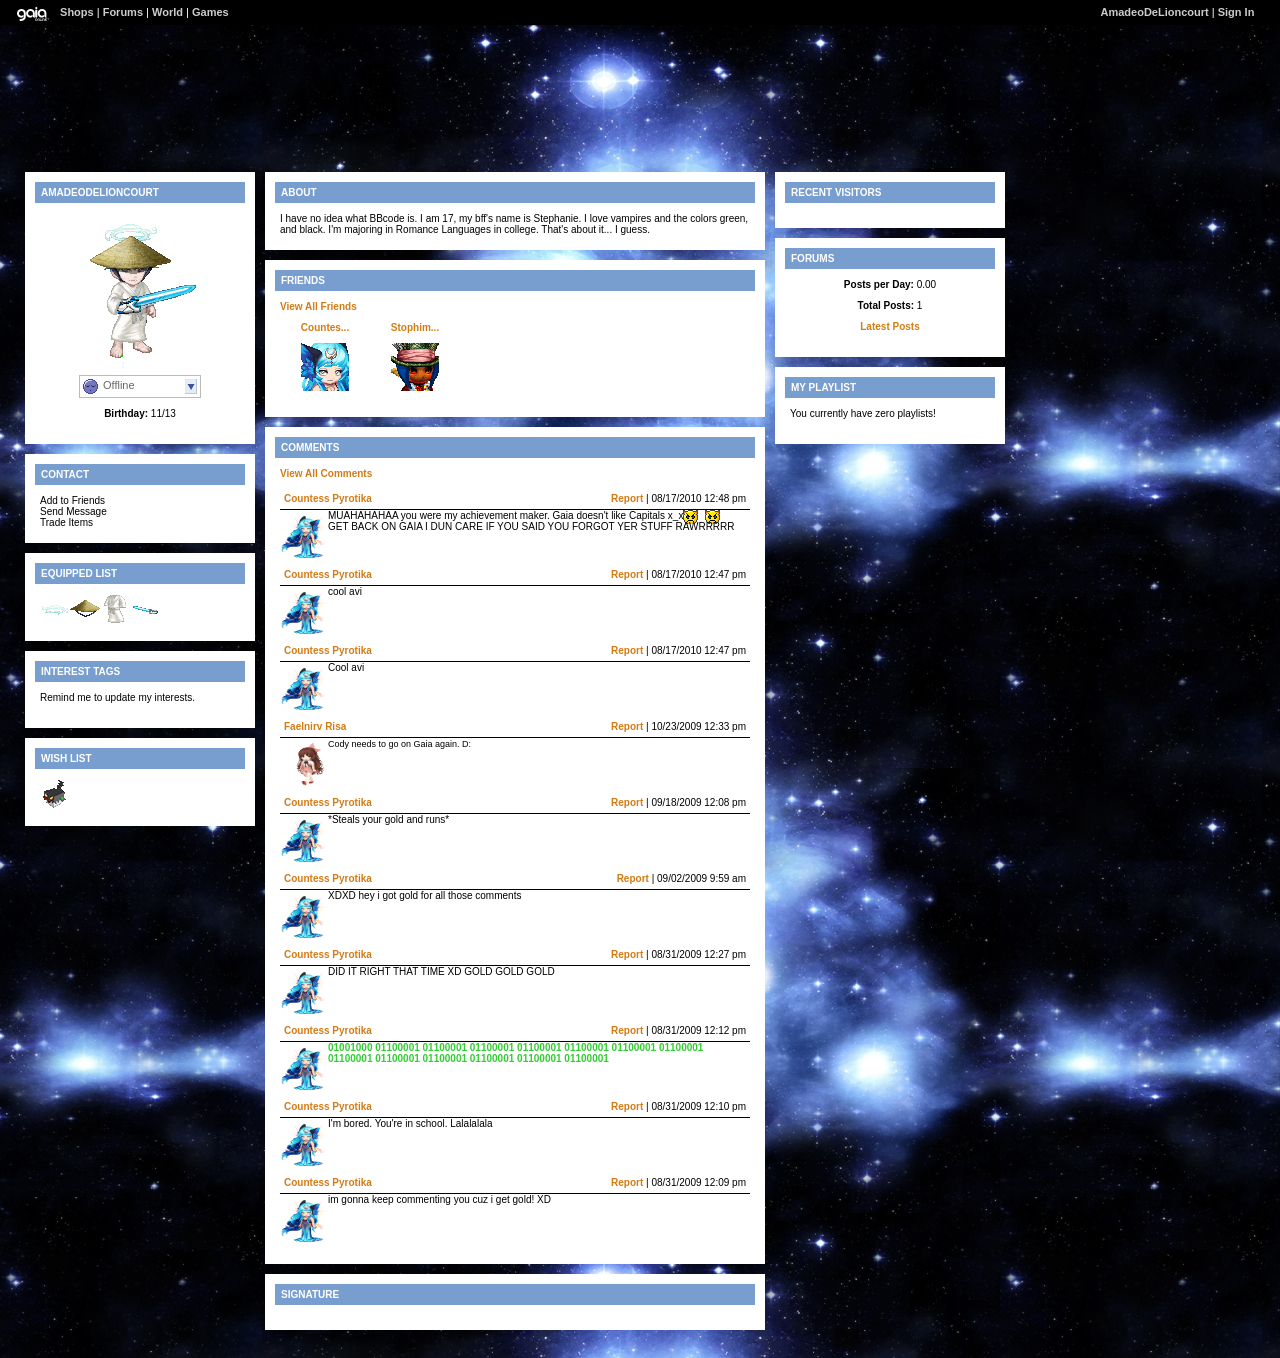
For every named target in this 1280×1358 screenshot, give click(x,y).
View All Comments (326, 473)
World (167, 12)
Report (627, 498)
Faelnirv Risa (315, 726)
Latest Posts (889, 326)
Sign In (1236, 12)
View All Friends (318, 306)
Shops (77, 12)
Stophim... (415, 327)
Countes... (325, 327)
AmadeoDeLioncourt (1155, 12)
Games (210, 12)
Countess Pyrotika (328, 498)
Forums (123, 12)
